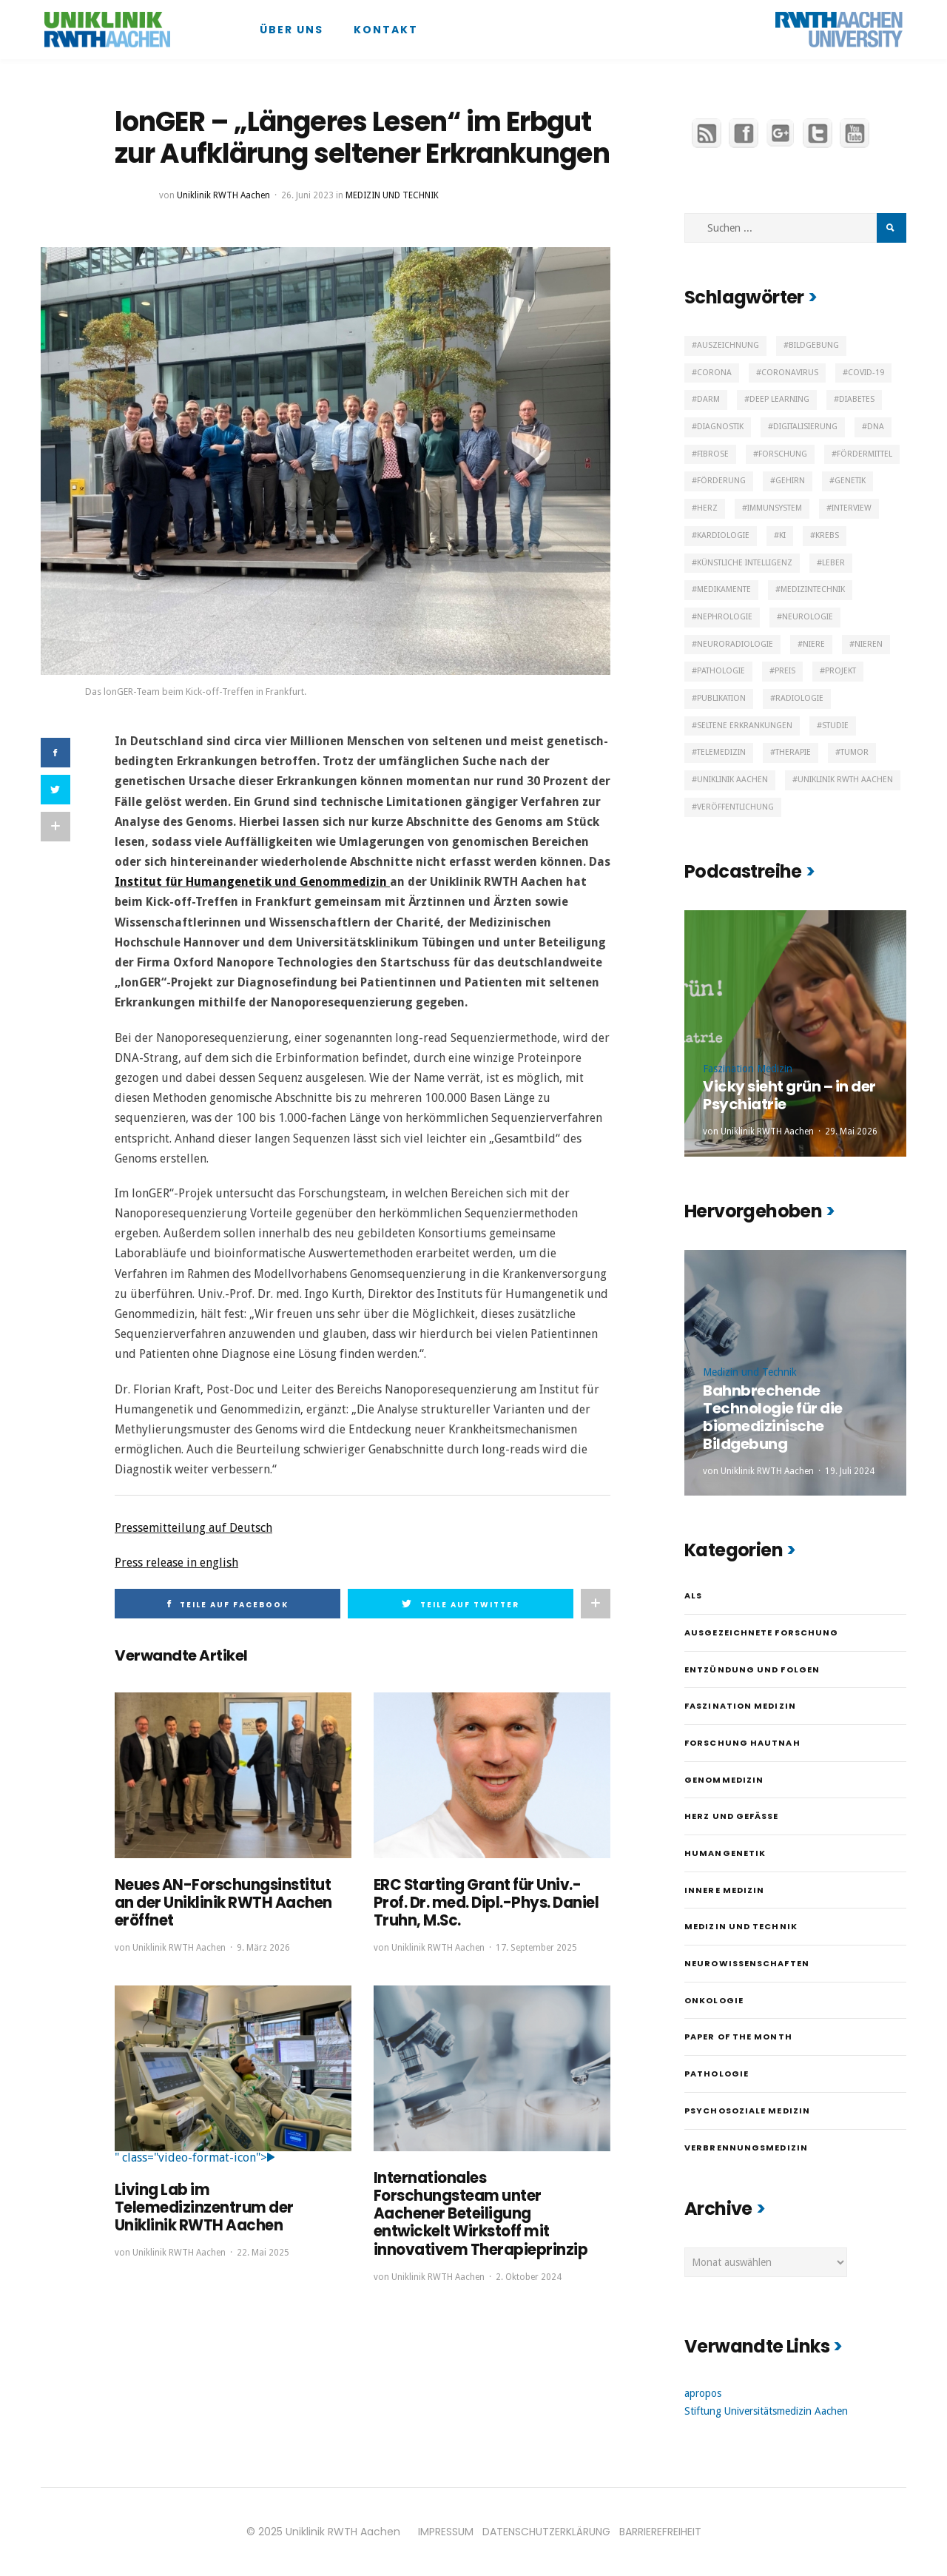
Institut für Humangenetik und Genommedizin (252, 882)
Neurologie (807, 617)
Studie (835, 725)
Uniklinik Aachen (732, 779)
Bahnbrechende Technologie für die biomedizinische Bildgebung (773, 1417)
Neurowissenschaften (746, 1963)
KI (782, 535)
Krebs (827, 535)
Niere (814, 644)
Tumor (854, 752)
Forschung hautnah (742, 1743)
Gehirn (790, 480)
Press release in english (176, 1563)
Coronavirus (789, 372)
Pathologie (721, 671)
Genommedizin (724, 1780)
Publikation (721, 698)
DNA (875, 426)
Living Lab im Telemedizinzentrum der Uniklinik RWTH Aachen (204, 2207)
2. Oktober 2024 (529, 2275)
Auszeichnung (728, 345)
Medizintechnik (813, 589)
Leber (833, 563)
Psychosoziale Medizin (747, 2110)
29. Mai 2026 (851, 1131)
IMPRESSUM (446, 2531)
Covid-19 (866, 372)
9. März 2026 (263, 1948)
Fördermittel (864, 454)
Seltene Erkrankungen (744, 725)
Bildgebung (814, 345)
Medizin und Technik (392, 195)
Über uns (291, 29)
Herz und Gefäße (731, 1816)
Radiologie (799, 698)
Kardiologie (723, 535)
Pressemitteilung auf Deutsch (193, 1528)
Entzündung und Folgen (752, 1669)
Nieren (869, 644)
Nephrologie (724, 617)
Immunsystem (774, 508)
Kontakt (386, 29)
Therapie (793, 752)
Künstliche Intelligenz (744, 563)
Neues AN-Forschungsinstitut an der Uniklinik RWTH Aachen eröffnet (223, 1902)
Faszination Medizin (747, 1069)
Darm (708, 399)
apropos (702, 2393)
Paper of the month (738, 2036)
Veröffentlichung (735, 807)
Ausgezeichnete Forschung (761, 1632)
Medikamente (724, 589)
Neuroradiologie (735, 644)
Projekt (840, 671)
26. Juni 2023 (307, 195)
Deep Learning (779, 399)
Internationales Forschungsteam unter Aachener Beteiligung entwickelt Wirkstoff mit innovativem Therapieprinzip (481, 2213)
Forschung (782, 454)
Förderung (721, 480)
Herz (707, 508)
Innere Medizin (724, 1890)
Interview (852, 508)
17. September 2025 (536, 1948)
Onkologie (714, 2000)
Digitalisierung (805, 426)
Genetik (850, 480)
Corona (714, 372)
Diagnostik (720, 426)
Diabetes (856, 399)
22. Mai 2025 (263, 2252)
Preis (785, 671)
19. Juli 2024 (849, 1471)
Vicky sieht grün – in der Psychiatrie (789, 1095)
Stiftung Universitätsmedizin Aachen (766, 2411)
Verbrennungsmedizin (746, 2147)
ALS (693, 1595)
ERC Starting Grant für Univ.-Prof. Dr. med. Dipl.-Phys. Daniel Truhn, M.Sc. (486, 1902)
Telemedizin (721, 752)
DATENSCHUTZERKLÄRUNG (546, 2531)
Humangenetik (725, 1853)
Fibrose (713, 454)
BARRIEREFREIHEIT (660, 2531)
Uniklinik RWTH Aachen (223, 195)
